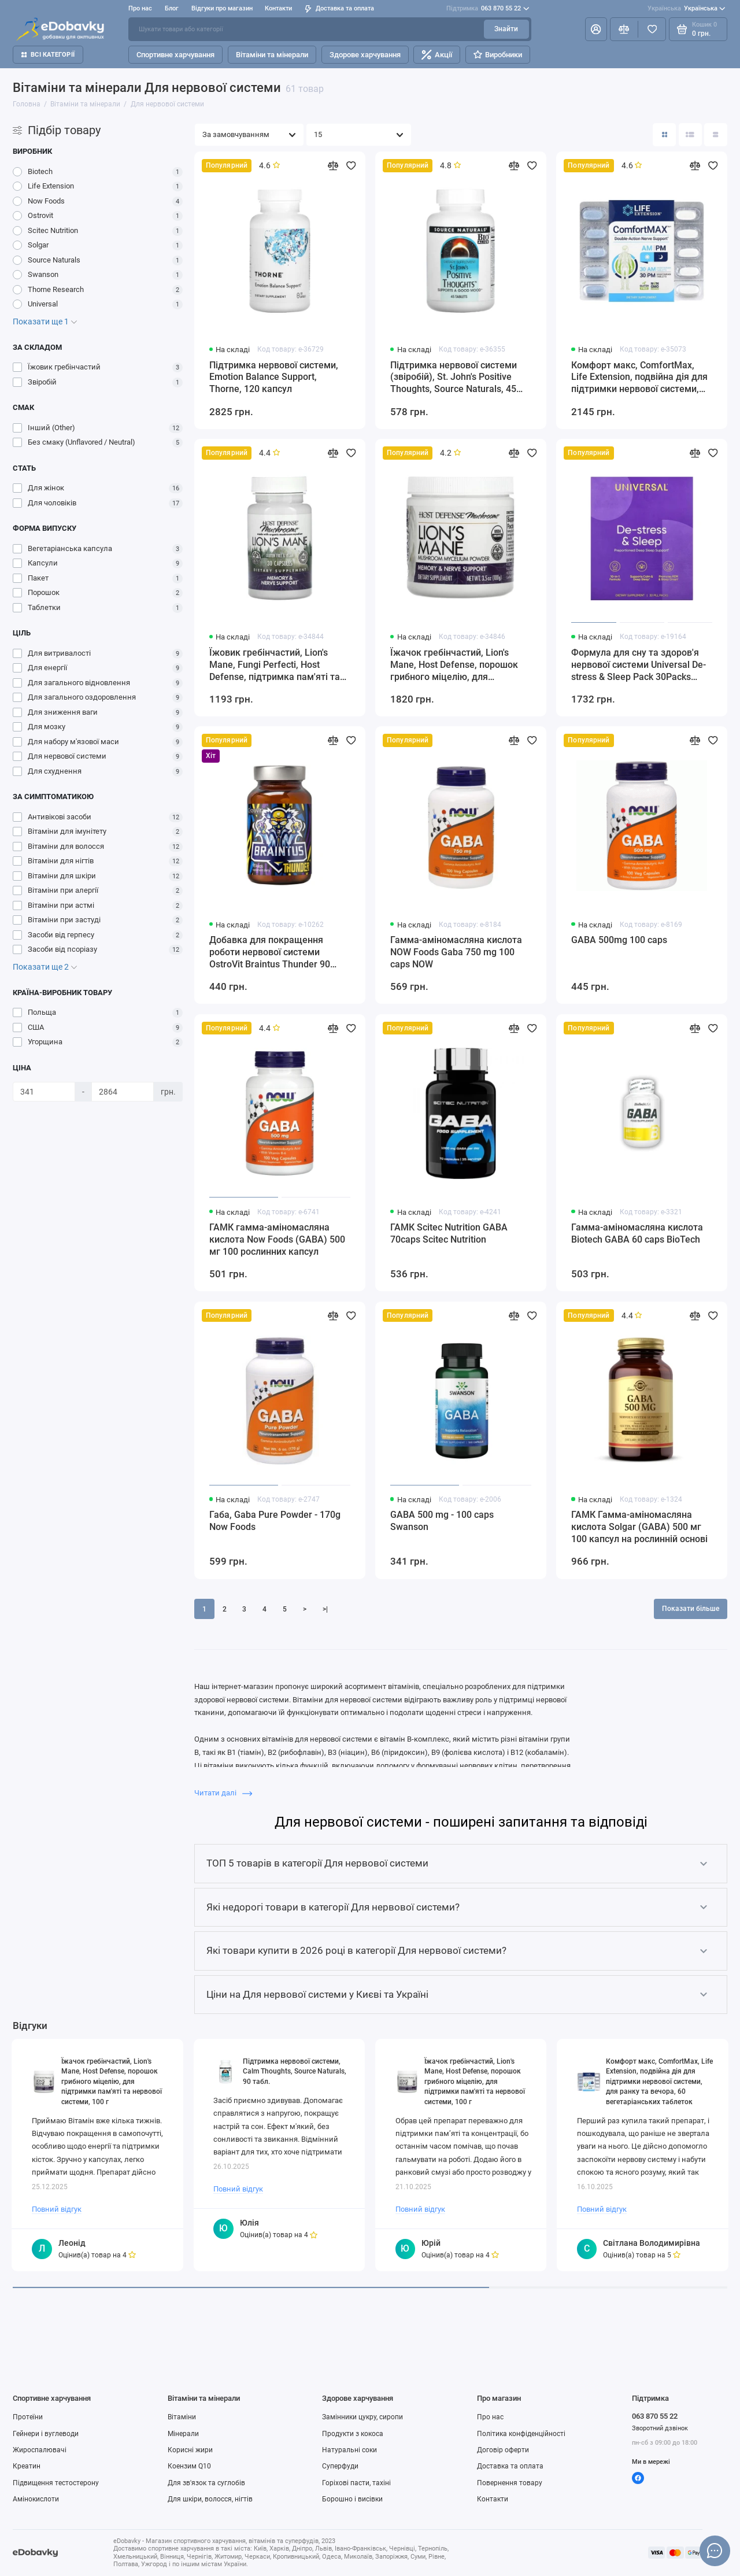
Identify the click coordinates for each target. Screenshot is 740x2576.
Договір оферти (503, 2450)
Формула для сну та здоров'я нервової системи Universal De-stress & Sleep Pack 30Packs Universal (638, 665)
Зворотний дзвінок (660, 2428)
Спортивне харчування (175, 54)
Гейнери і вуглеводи (46, 2434)
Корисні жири (190, 2450)
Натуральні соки (349, 2450)
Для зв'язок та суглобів (206, 2483)
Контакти (278, 8)
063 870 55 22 (487, 9)
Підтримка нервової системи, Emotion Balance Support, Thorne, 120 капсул (273, 377)
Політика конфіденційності (521, 2434)
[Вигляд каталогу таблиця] (715, 134)
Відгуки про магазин (222, 8)
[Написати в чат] (715, 2551)
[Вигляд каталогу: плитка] (664, 134)
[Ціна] (44, 1092)
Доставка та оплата (339, 8)
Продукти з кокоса (352, 2434)
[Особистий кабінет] (596, 28)
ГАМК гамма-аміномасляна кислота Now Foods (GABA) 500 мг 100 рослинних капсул (277, 1239)
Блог (172, 8)
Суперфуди (340, 2466)
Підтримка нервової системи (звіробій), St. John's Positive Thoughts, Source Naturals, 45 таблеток (453, 378)
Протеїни (28, 2417)
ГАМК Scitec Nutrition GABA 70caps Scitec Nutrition (449, 1233)
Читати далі (223, 1792)
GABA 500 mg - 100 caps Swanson (442, 1520)
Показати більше (690, 1609)
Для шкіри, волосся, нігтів (210, 2499)
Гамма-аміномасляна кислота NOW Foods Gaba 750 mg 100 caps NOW (456, 952)
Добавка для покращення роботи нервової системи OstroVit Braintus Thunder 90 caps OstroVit (269, 952)
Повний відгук (57, 2209)
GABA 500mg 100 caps (619, 939)
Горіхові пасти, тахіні (356, 2483)
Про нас (140, 8)
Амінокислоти (36, 2499)
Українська (687, 9)
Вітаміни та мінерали (272, 54)
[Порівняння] (624, 28)
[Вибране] (651, 28)
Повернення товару (509, 2483)
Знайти (506, 29)
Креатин (26, 2466)
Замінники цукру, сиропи (362, 2417)
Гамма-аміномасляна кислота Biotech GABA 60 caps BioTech (637, 1233)
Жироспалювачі (39, 2450)
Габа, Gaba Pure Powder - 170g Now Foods (275, 1520)
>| (325, 1609)
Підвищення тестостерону (56, 2483)
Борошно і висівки (352, 2499)
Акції (436, 55)
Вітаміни (182, 2417)
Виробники (497, 54)
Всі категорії (48, 54)
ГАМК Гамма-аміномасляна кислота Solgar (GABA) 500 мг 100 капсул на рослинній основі (639, 1526)
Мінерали (183, 2434)
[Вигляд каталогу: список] (690, 134)
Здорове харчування (365, 54)
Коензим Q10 (189, 2466)
